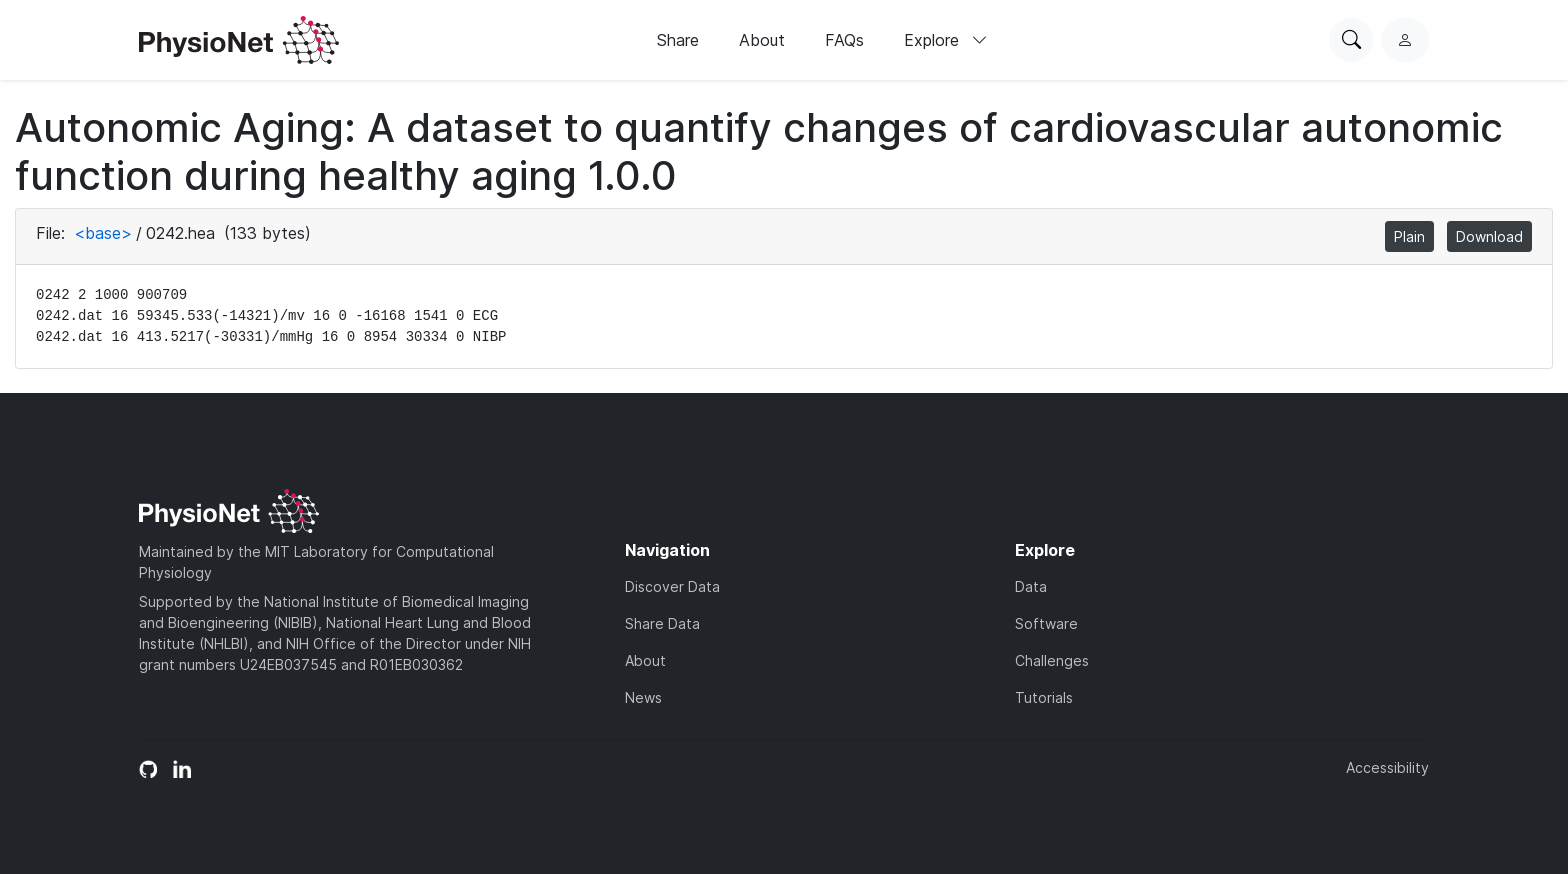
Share (678, 40)
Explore (946, 40)
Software (1046, 623)
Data (1031, 586)
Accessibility (1387, 767)
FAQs (844, 40)
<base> (103, 233)
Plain (1409, 236)
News (643, 697)
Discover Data (672, 586)
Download (1489, 236)
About (762, 40)
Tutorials (1044, 697)
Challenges (1052, 660)
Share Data (662, 623)
